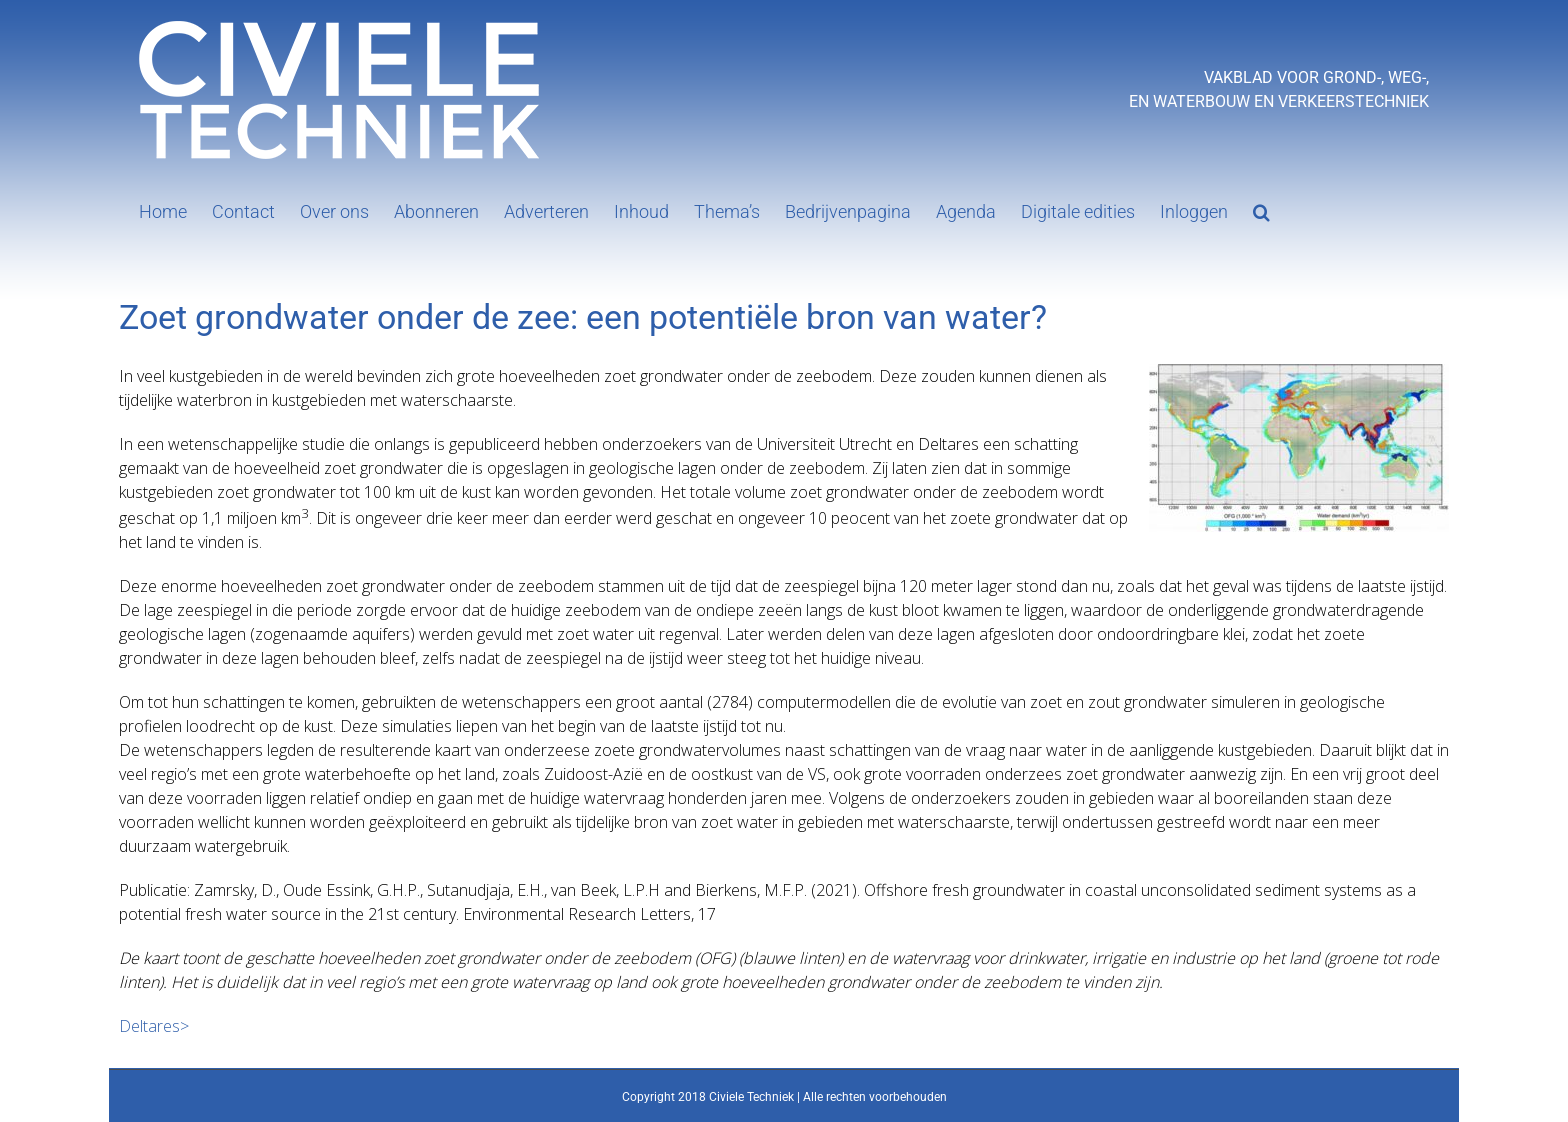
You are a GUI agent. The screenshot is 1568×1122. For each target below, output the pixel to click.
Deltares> (154, 1026)
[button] (1261, 210)
